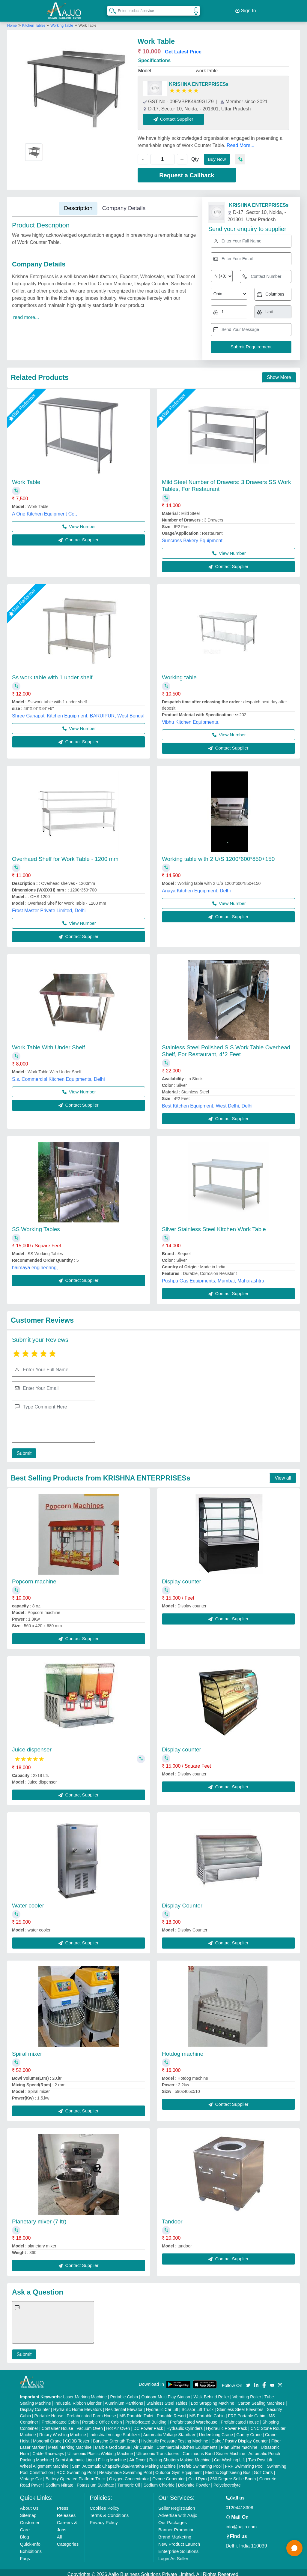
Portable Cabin (124, 2393)
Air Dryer (137, 2456)
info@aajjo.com (241, 2523)
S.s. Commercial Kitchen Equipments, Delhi (58, 1075)
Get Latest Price (183, 48)
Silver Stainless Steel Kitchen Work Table (214, 1226)
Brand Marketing (174, 2533)
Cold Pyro (197, 2475)
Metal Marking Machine (69, 2443)
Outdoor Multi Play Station (165, 2393)
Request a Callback (186, 171)
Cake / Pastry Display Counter (240, 2437)
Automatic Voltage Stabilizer (169, 2431)
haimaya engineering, (35, 1264)
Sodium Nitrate (59, 2481)
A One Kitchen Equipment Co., (44, 510)
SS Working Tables (36, 1226)
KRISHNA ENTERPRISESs (199, 80)
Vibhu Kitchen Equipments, (190, 718)
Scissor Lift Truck (198, 2405)
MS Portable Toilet (136, 2412)
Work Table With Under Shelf (48, 1044)
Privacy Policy (104, 2518)
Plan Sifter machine (239, 2443)
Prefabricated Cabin (60, 2418)
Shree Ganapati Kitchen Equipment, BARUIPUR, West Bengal (78, 712)
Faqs (25, 2554)
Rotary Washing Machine (62, 2431)
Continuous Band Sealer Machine (214, 2450)
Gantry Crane (249, 2431)
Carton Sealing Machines (261, 2399)
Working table (179, 674)
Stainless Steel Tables (166, 2399)
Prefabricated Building (145, 2418)
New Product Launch (179, 2540)
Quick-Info (30, 2540)
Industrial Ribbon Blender (78, 2399)
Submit (22, 1449)
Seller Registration (176, 2504)
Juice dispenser (32, 1746)
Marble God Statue (112, 2443)
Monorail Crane (47, 2437)
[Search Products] (110, 8)
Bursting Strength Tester (115, 2437)
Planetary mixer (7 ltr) (39, 2218)
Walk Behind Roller (211, 2393)
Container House (57, 2424)
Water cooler (28, 1902)
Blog (24, 2533)
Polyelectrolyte (227, 2481)
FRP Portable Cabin (246, 2412)
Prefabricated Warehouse (193, 2418)
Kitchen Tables (34, 22)
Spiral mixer (27, 2050)
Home (12, 22)
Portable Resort (171, 2412)
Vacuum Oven (89, 2424)
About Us (29, 2504)
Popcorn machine (34, 1578)
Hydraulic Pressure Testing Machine (174, 2437)
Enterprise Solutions (178, 2547)
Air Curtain (143, 2443)
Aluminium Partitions (124, 2399)
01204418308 (239, 2503)
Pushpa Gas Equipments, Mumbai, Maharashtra (213, 1277)
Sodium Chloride (159, 2481)
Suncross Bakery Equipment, (193, 537)
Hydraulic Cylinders (184, 2424)
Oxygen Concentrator (129, 2475)
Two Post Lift (260, 2456)
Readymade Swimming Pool (125, 2468)
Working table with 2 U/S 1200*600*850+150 (218, 855)
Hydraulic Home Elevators (77, 2405)
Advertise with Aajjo (177, 2511)
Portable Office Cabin (102, 2418)
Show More (279, 373)
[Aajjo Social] (248, 2381)
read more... (26, 314)
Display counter (181, 1578)
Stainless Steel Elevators (240, 2405)
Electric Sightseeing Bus (227, 2468)
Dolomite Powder (194, 2481)
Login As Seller (173, 2554)
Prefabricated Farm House (91, 2412)
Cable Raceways (48, 2450)
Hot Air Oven (118, 2424)
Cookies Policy (104, 2504)
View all (283, 1474)
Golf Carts (263, 2468)
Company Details (124, 204)
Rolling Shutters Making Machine (180, 2456)
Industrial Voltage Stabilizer (114, 2431)
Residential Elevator (124, 2405)
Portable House (49, 2412)
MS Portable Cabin (207, 2412)
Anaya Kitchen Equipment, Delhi (196, 887)
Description (78, 204)
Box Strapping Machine (212, 2399)
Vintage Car (31, 2475)
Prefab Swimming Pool (200, 2462)
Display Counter (182, 1902)
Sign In (245, 9)
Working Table (61, 22)
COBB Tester (77, 2437)
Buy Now (218, 155)
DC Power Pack (148, 2424)
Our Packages (172, 2518)
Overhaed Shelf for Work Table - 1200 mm (65, 855)
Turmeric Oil (129, 2481)
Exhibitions (31, 2547)
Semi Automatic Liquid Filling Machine (90, 2456)
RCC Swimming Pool (76, 2468)
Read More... (240, 141)
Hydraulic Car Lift (162, 2405)
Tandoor (172, 2218)
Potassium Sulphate (95, 2481)
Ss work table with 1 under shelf (52, 674)
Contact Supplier (177, 115)
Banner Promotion (176, 2526)
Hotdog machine (182, 2050)
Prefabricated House (240, 2418)
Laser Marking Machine (85, 2393)
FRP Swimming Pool (244, 2462)
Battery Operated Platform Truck (76, 2475)
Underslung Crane (216, 2431)
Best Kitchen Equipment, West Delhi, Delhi (207, 1102)
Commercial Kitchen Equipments (186, 2443)
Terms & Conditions (109, 2511)
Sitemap (28, 2511)
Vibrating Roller (246, 2393)
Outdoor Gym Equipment (178, 2468)
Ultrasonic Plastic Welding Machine (100, 2450)
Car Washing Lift (229, 2456)
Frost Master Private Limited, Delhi (48, 906)
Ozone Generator (168, 2475)
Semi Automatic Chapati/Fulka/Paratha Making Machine (124, 2462)
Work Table (26, 478)
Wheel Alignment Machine (44, 2462)
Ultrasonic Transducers (157, 2450)
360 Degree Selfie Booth (233, 2475)
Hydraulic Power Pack (226, 2424)
